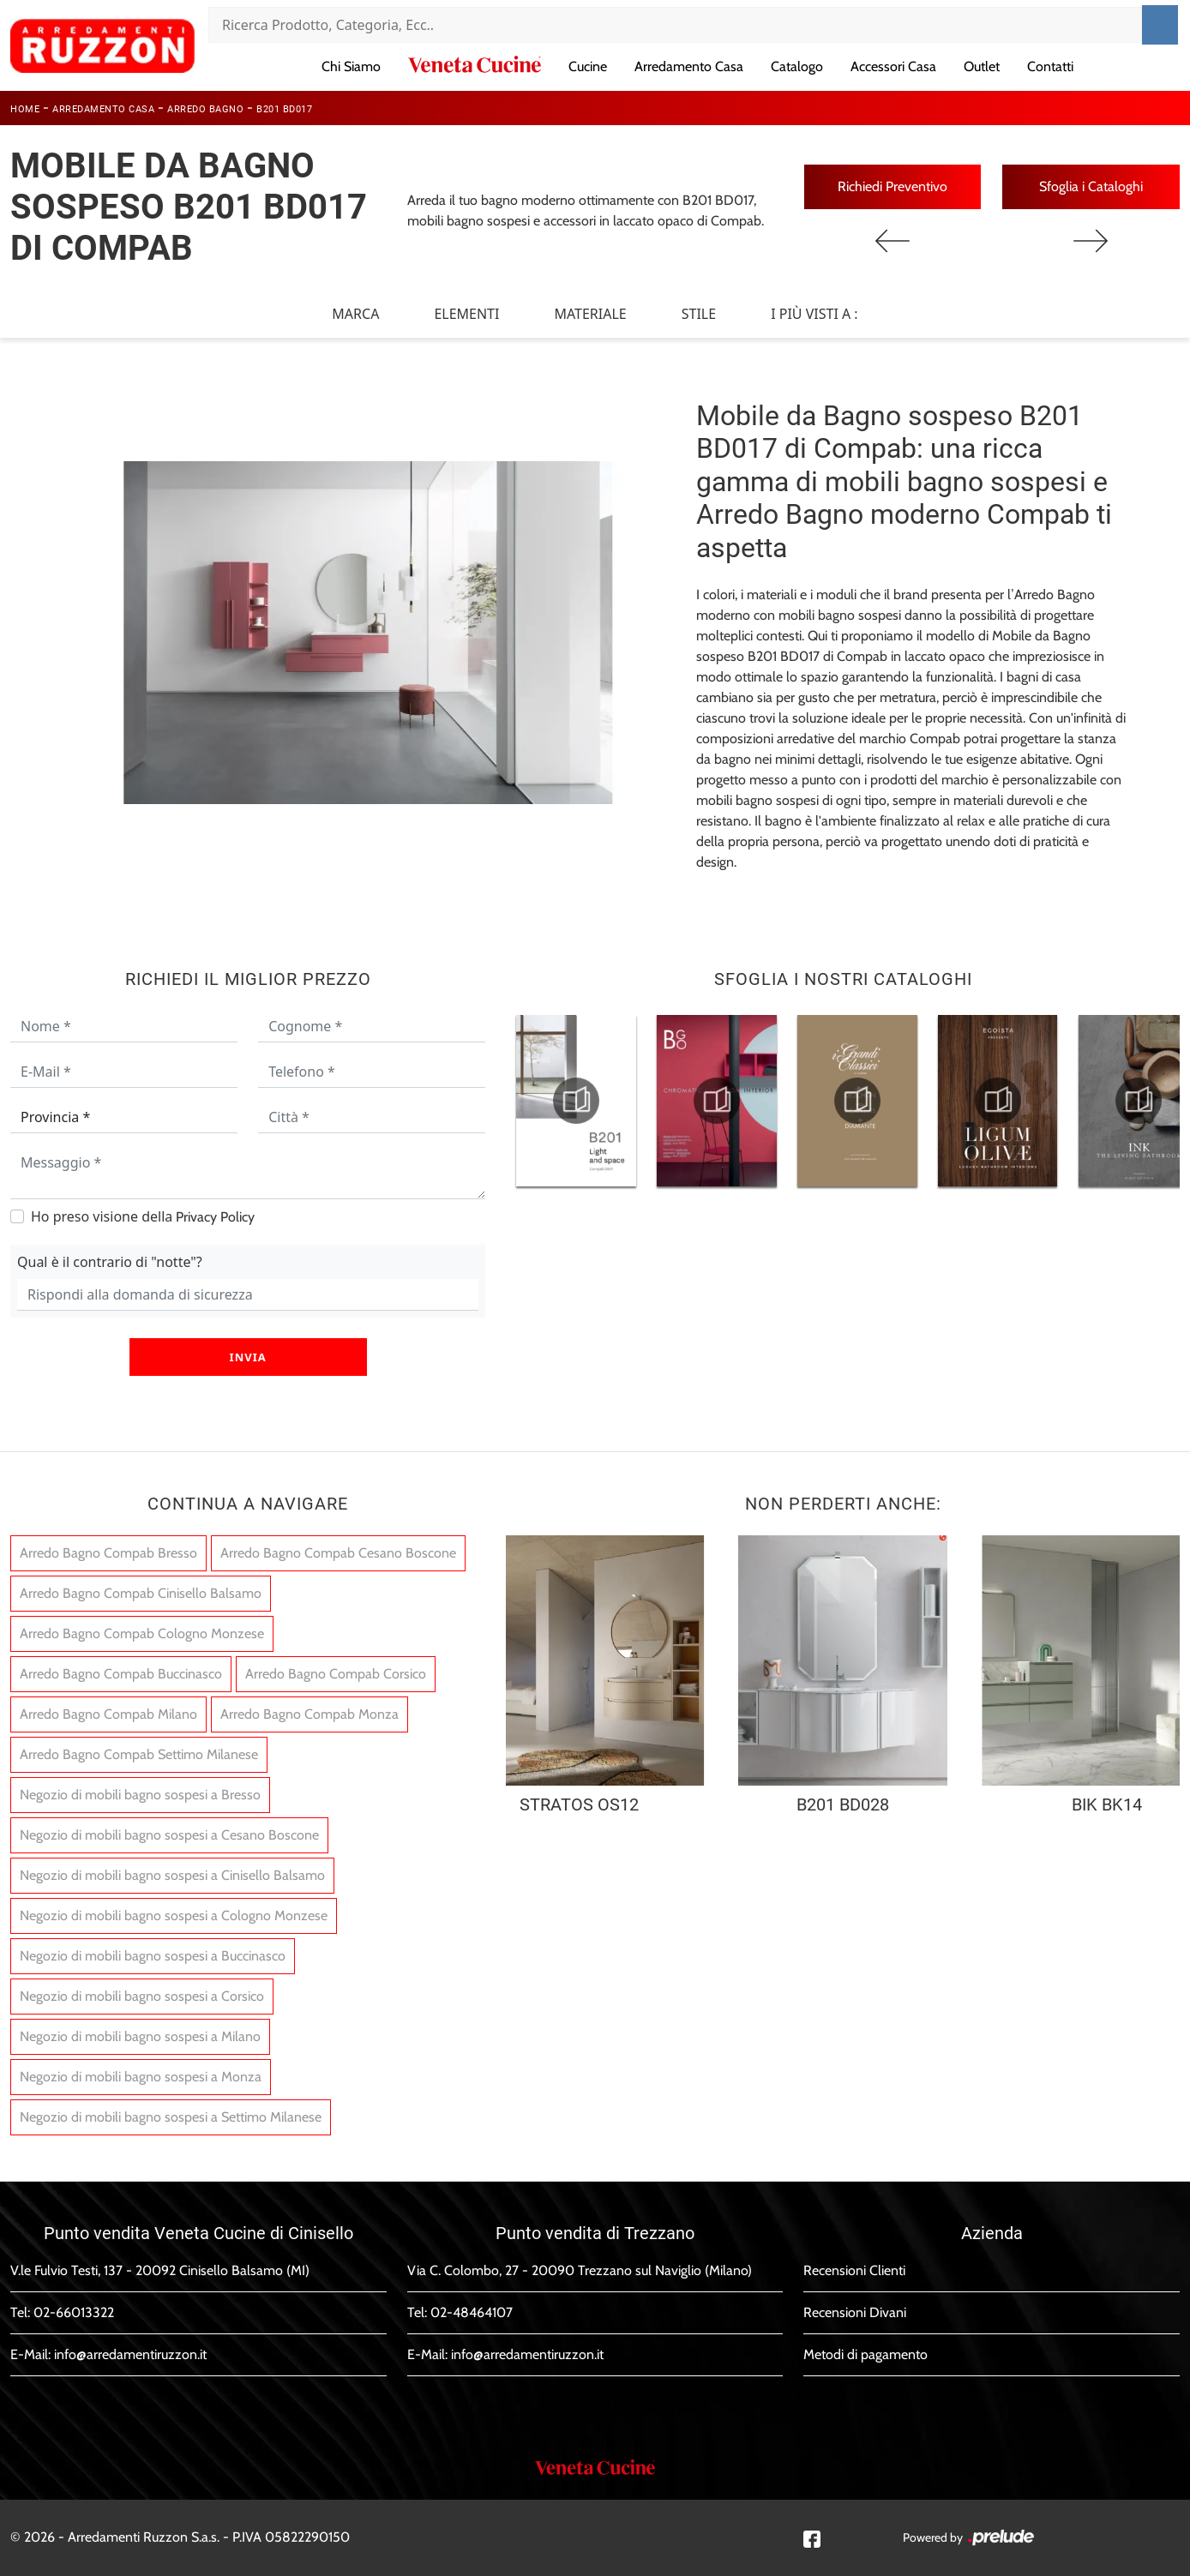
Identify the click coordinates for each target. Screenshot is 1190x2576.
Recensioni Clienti (854, 2270)
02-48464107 (471, 2312)
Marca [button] (355, 313)
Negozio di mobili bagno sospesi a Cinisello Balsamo (172, 1875)
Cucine (587, 66)
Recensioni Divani (854, 2312)
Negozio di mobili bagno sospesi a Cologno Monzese (174, 1915)
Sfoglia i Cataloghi (1091, 186)
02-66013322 (73, 2312)
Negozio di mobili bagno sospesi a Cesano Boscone (169, 1835)
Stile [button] (699, 313)
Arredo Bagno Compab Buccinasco (121, 1674)
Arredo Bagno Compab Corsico (335, 1674)
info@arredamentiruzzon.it (130, 2354)
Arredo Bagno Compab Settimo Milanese (139, 1754)
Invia (248, 1357)
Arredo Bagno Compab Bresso (108, 1553)
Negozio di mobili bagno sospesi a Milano (140, 2036)
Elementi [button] (466, 313)
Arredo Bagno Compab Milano (108, 1714)
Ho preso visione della (143, 1216)
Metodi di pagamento (865, 2354)
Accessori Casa (893, 66)
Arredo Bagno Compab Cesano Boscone (338, 1553)
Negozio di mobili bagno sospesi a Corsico (142, 1996)
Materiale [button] (590, 313)
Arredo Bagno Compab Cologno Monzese (142, 1633)
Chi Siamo (351, 66)
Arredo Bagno (205, 109)
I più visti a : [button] (814, 313)
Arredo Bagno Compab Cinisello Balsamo (140, 1593)
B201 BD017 (284, 109)
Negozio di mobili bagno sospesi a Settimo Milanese (171, 2117)
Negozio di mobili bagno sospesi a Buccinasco (152, 1956)
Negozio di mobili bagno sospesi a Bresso (140, 1794)
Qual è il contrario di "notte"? (109, 1261)
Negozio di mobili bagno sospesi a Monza (140, 2077)
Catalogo (797, 66)
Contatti (1050, 66)
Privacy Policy (215, 1217)
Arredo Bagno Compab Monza (309, 1714)
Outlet (982, 66)
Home (24, 109)
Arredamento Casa (688, 66)
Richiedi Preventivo (892, 186)
